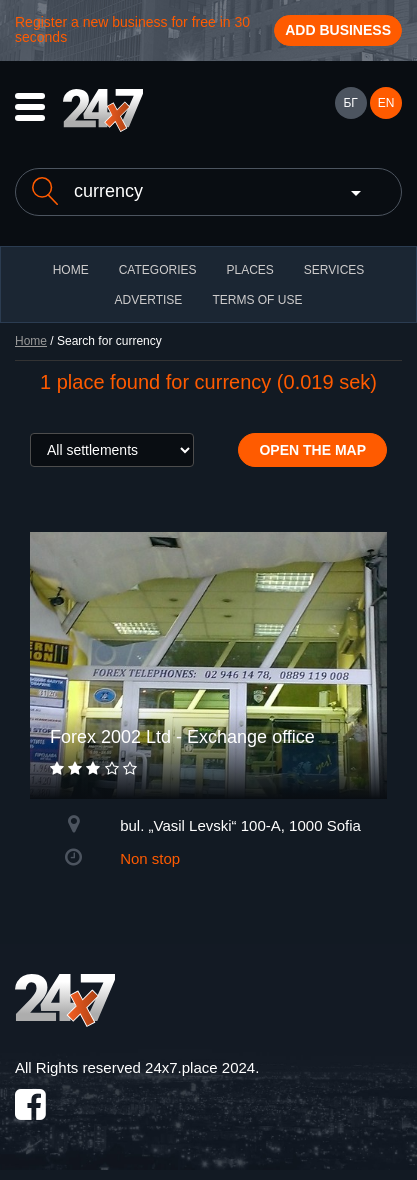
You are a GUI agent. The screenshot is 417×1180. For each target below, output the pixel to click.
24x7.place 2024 (200, 1067)
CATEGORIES (158, 270)
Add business (338, 30)
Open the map (312, 450)
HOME (71, 270)
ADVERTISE (149, 300)
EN (386, 103)
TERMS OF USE (257, 300)
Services (334, 270)
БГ (350, 103)
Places (249, 270)
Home (31, 341)
